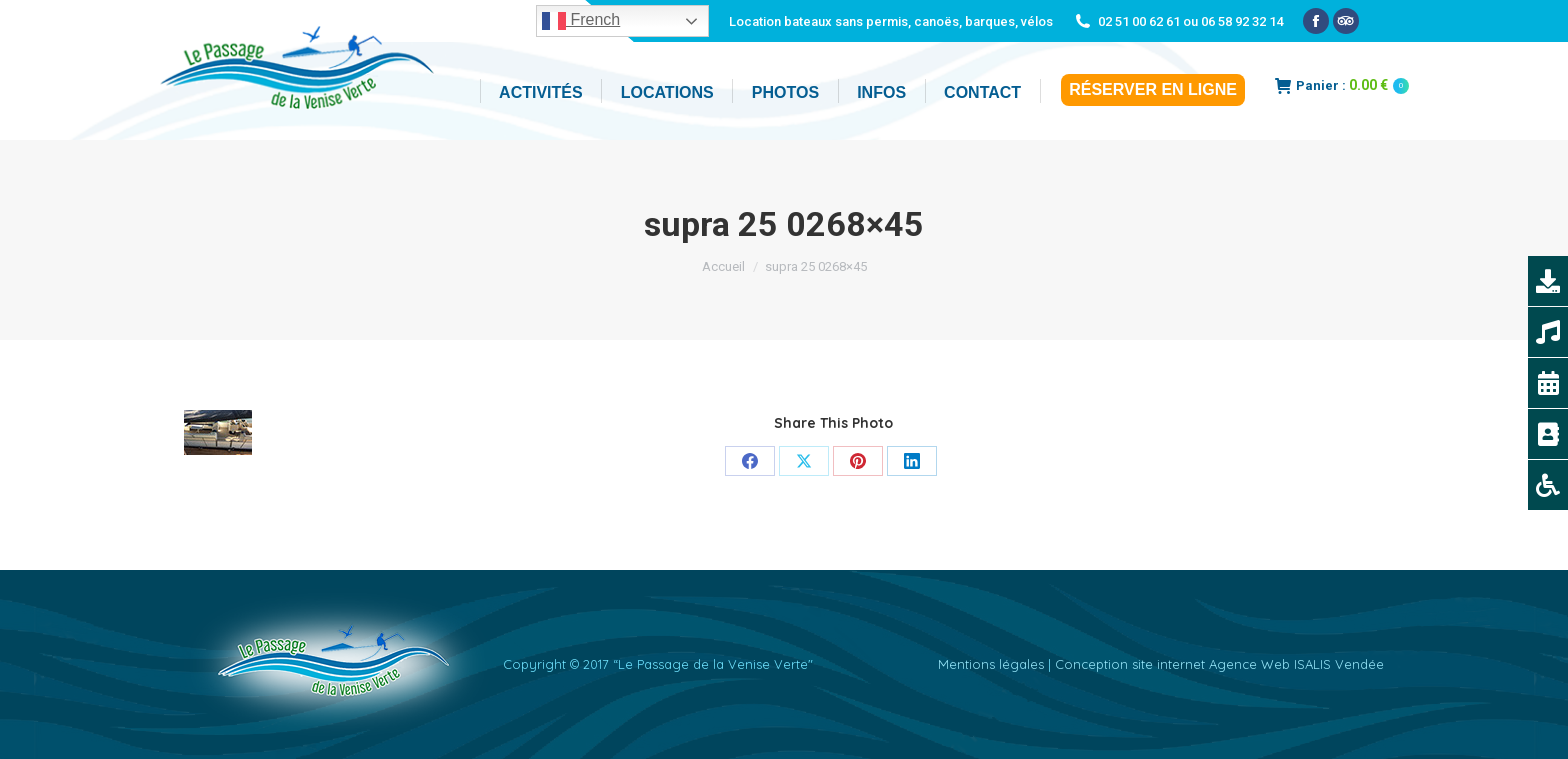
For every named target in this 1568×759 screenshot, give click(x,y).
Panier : (1342, 85)
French (581, 21)
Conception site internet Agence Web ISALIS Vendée (1219, 664)
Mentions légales (991, 664)
